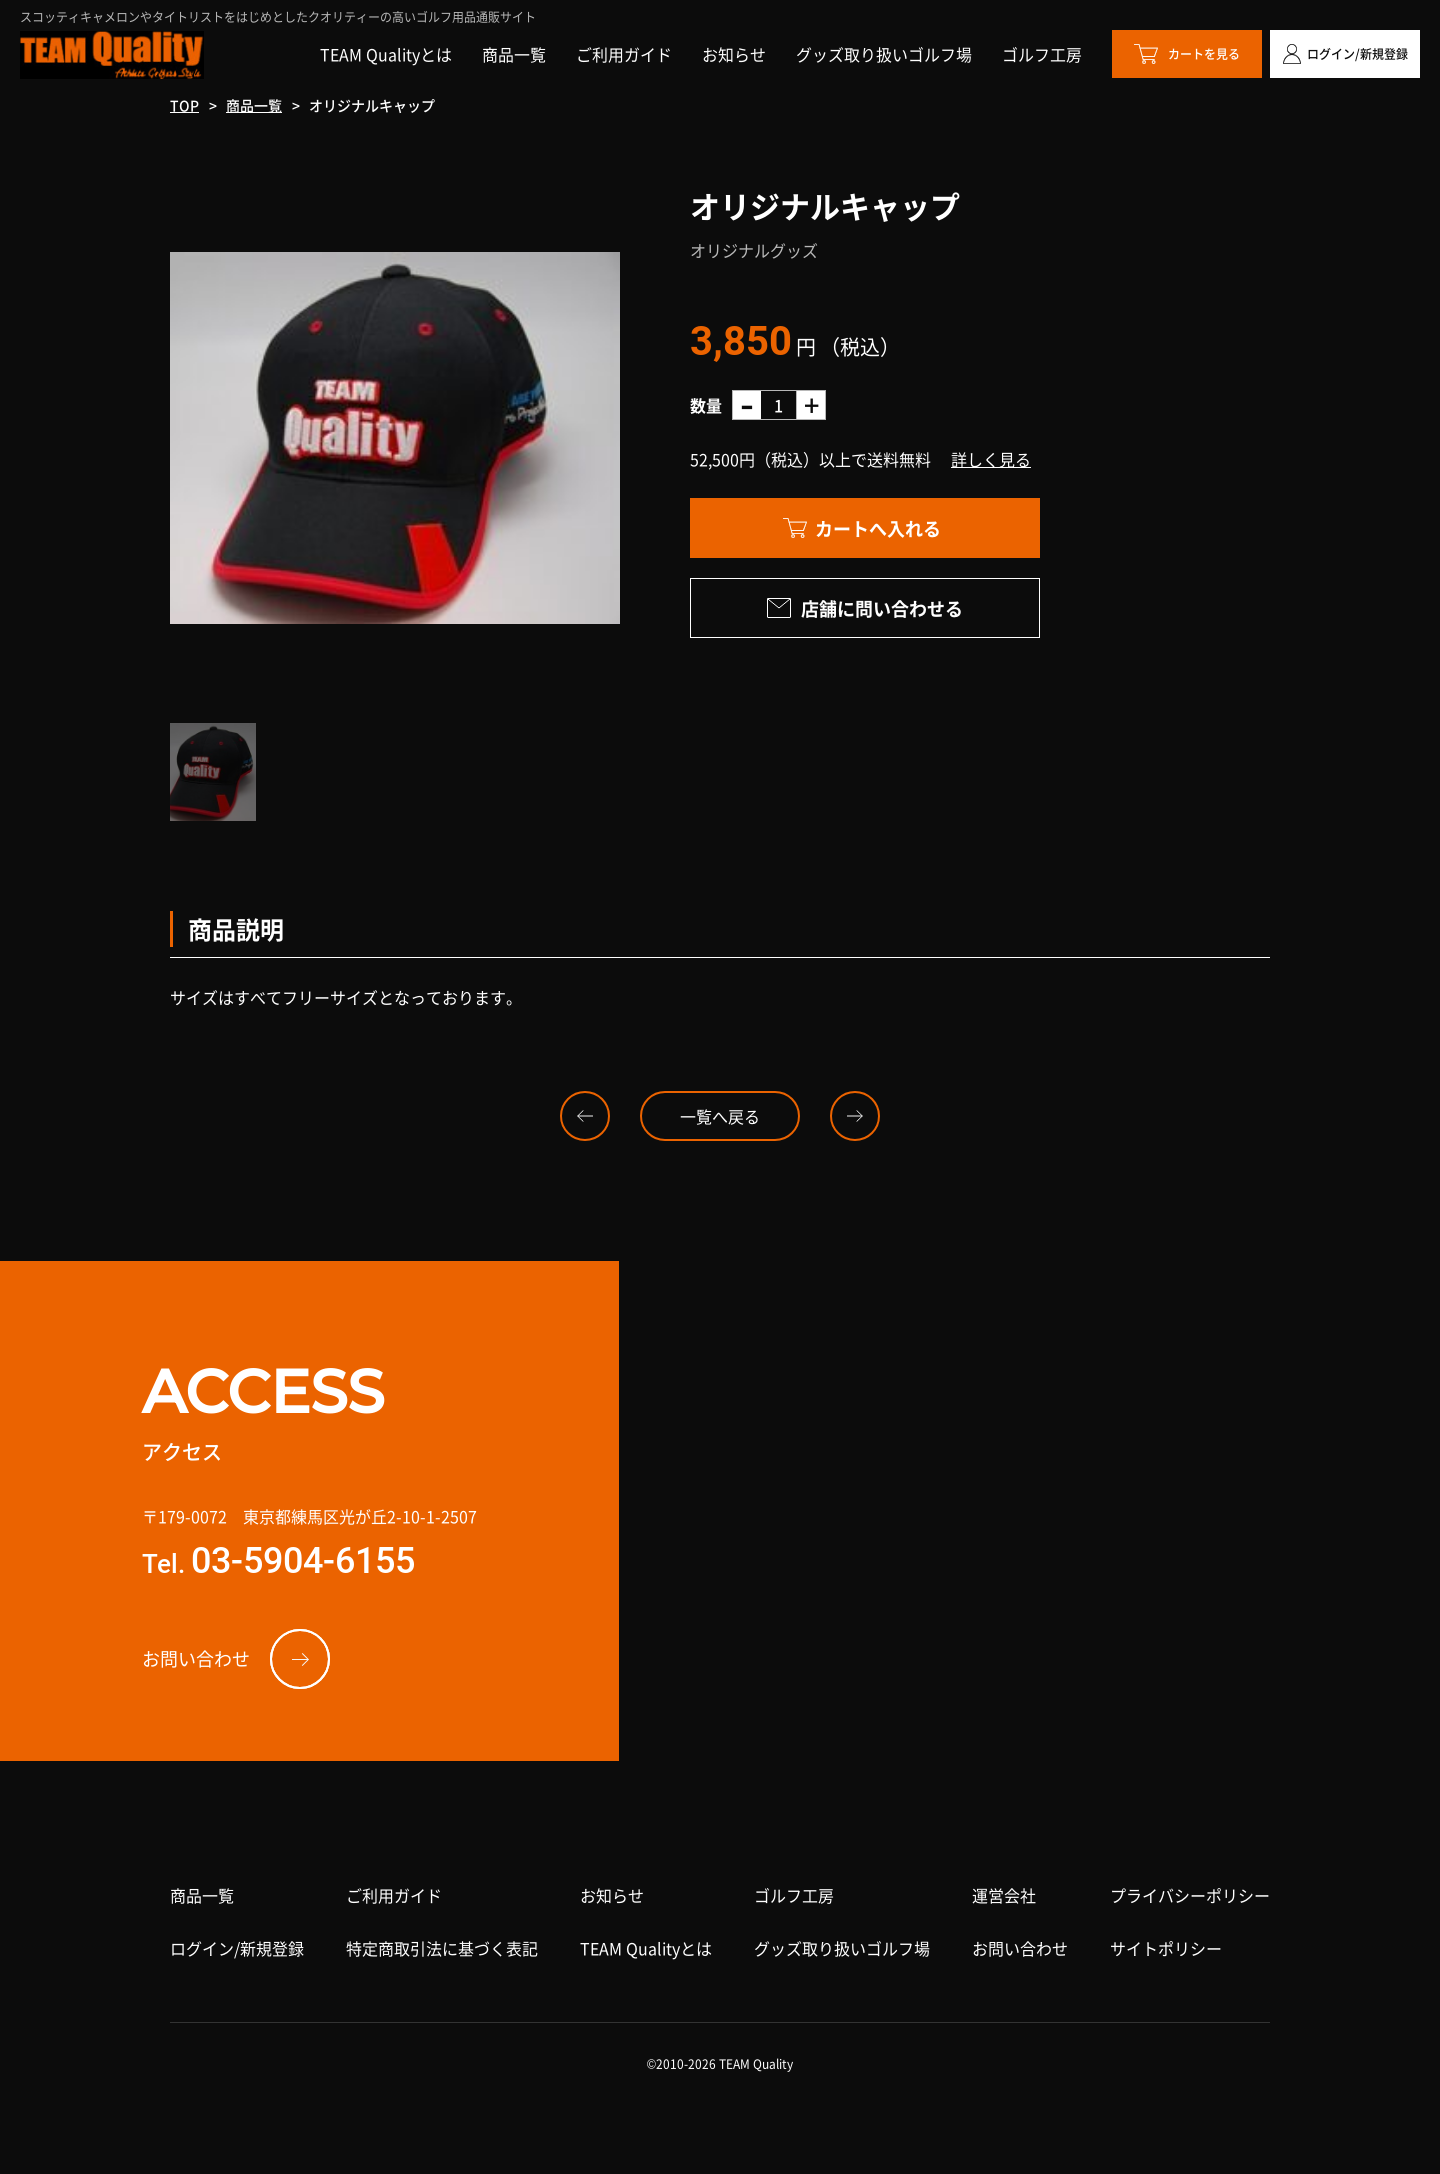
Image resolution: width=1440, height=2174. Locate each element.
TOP (184, 105)
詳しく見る (991, 459)
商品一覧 (254, 105)
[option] (395, 438)
